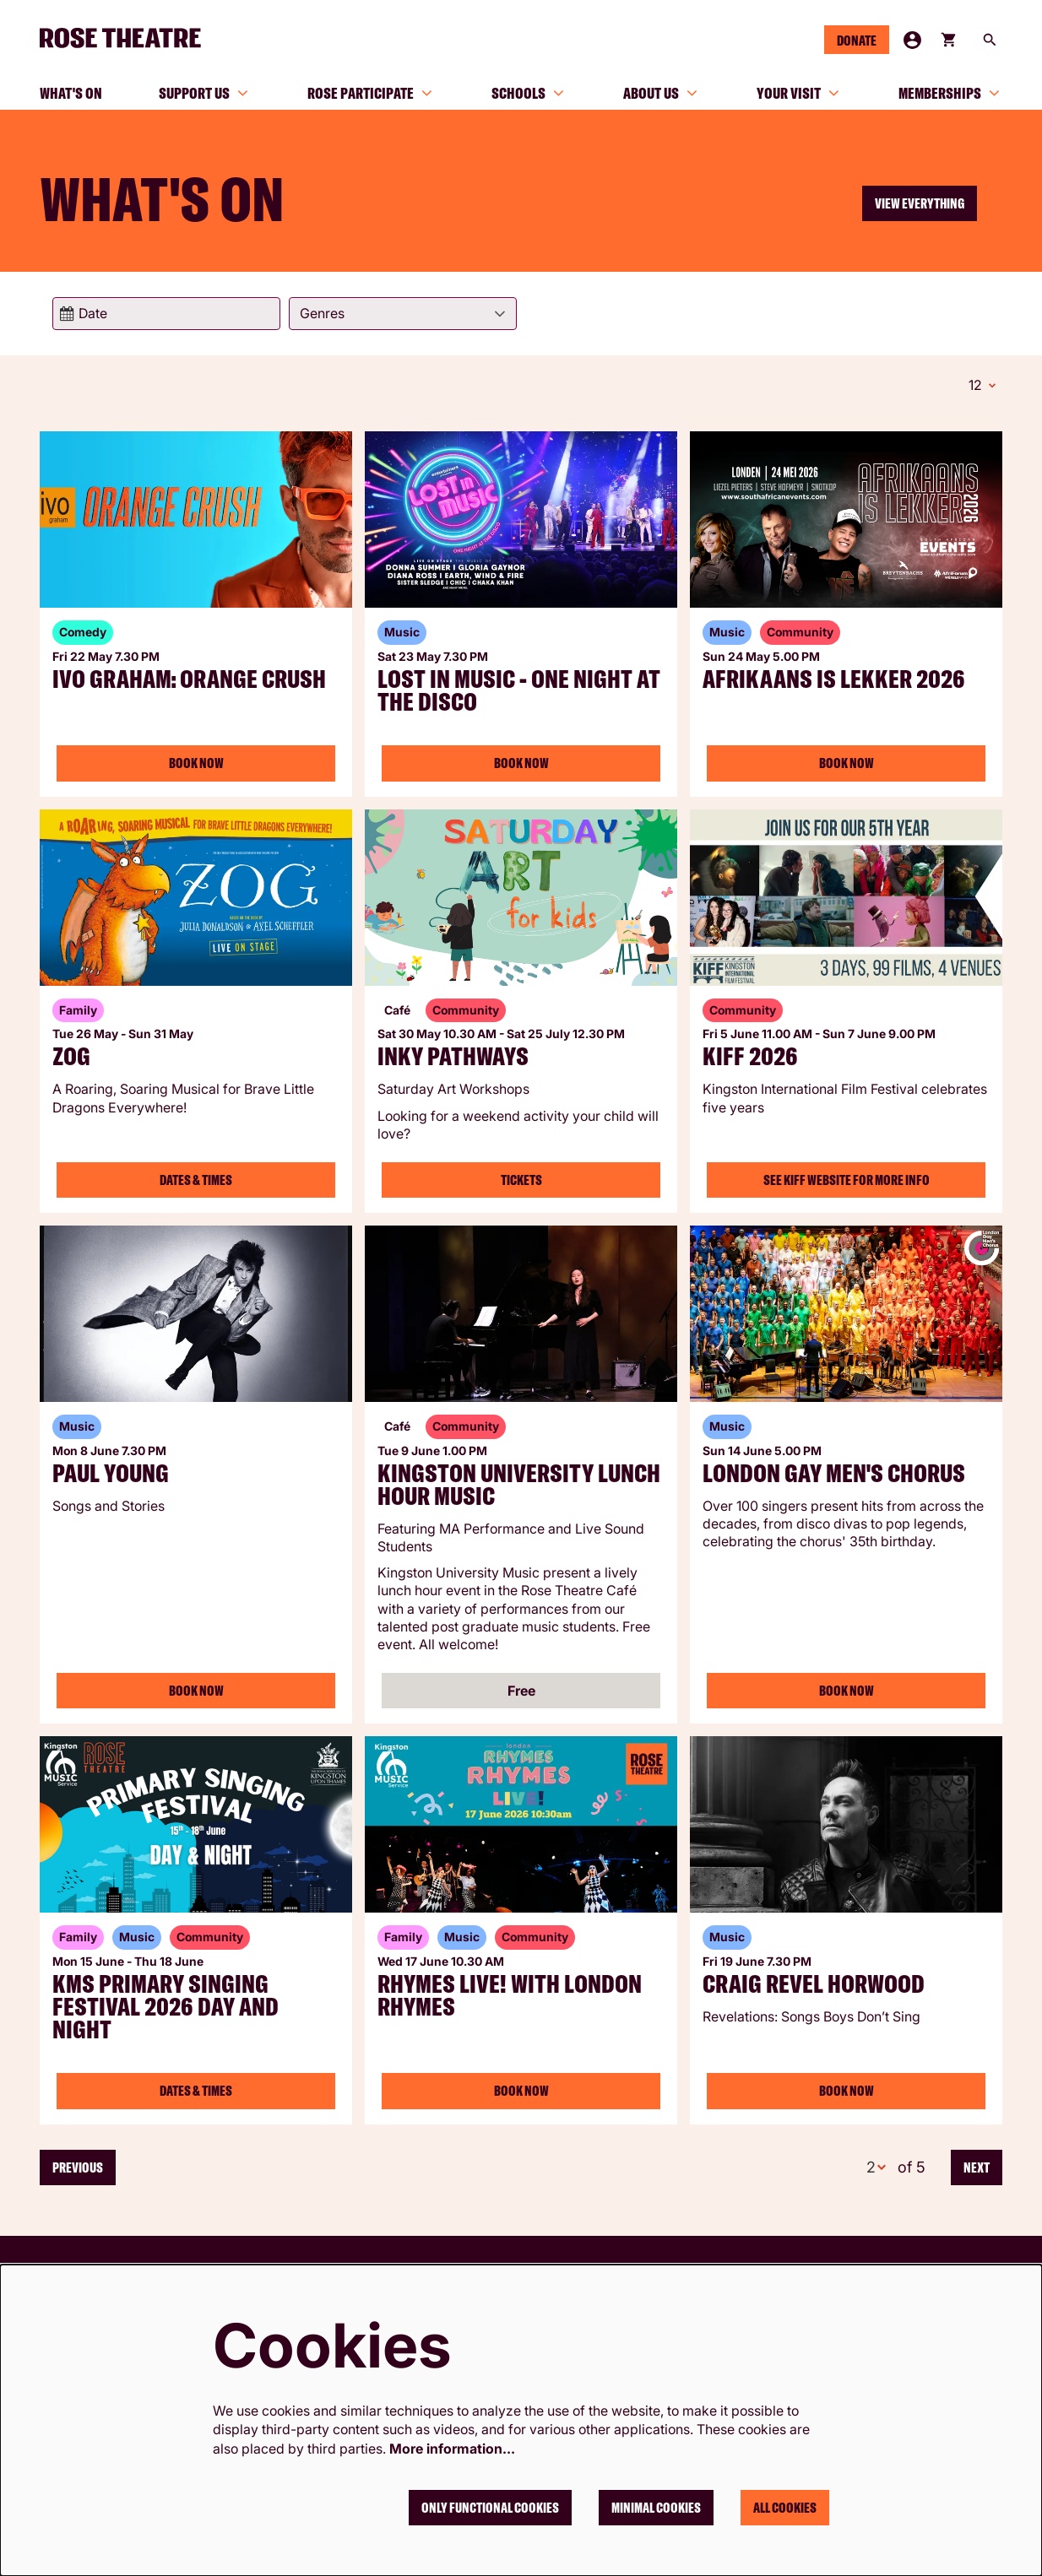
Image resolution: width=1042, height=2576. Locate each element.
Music (402, 629)
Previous (77, 2165)
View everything (919, 203)
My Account (912, 40)
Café (397, 1007)
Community (800, 629)
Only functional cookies (490, 2507)
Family (78, 1007)
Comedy (82, 629)
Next (976, 2165)
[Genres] (403, 313)
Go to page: (23, 1311)
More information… (452, 2448)
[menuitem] (71, 93)
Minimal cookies (656, 2507)
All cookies (785, 2507)
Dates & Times (196, 1177)
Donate (856, 40)
